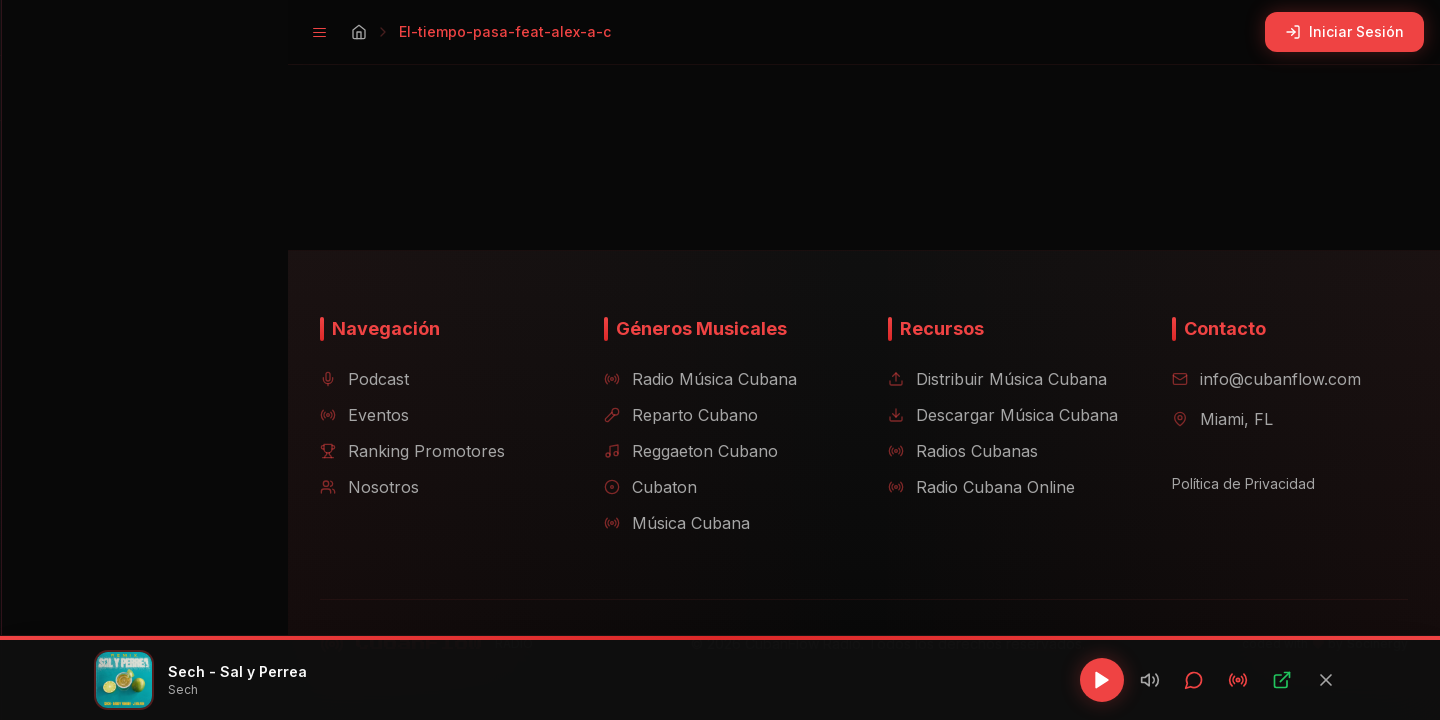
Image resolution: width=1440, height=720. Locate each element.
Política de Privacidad (1235, 483)
